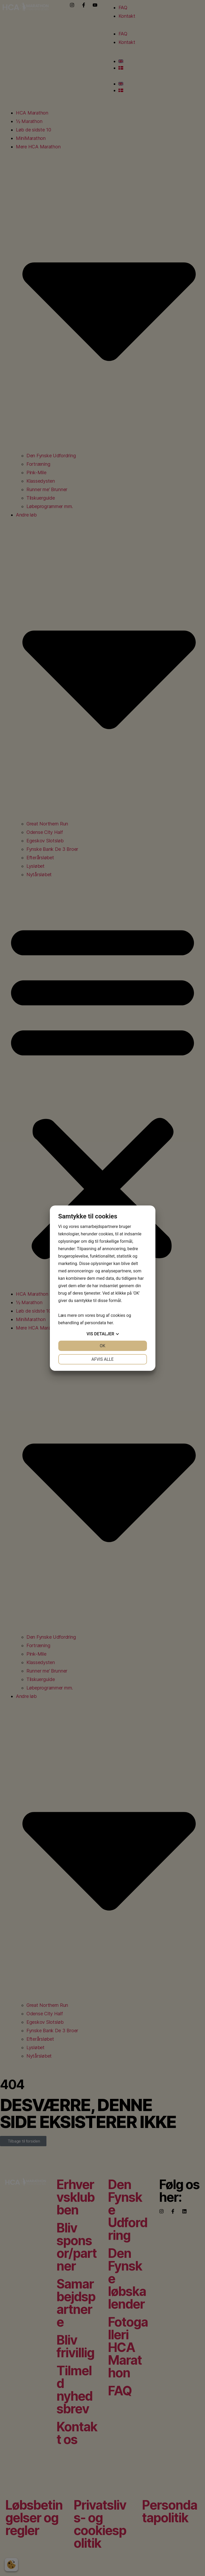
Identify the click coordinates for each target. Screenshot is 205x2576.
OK (102, 1345)
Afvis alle (102, 1359)
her (110, 1322)
